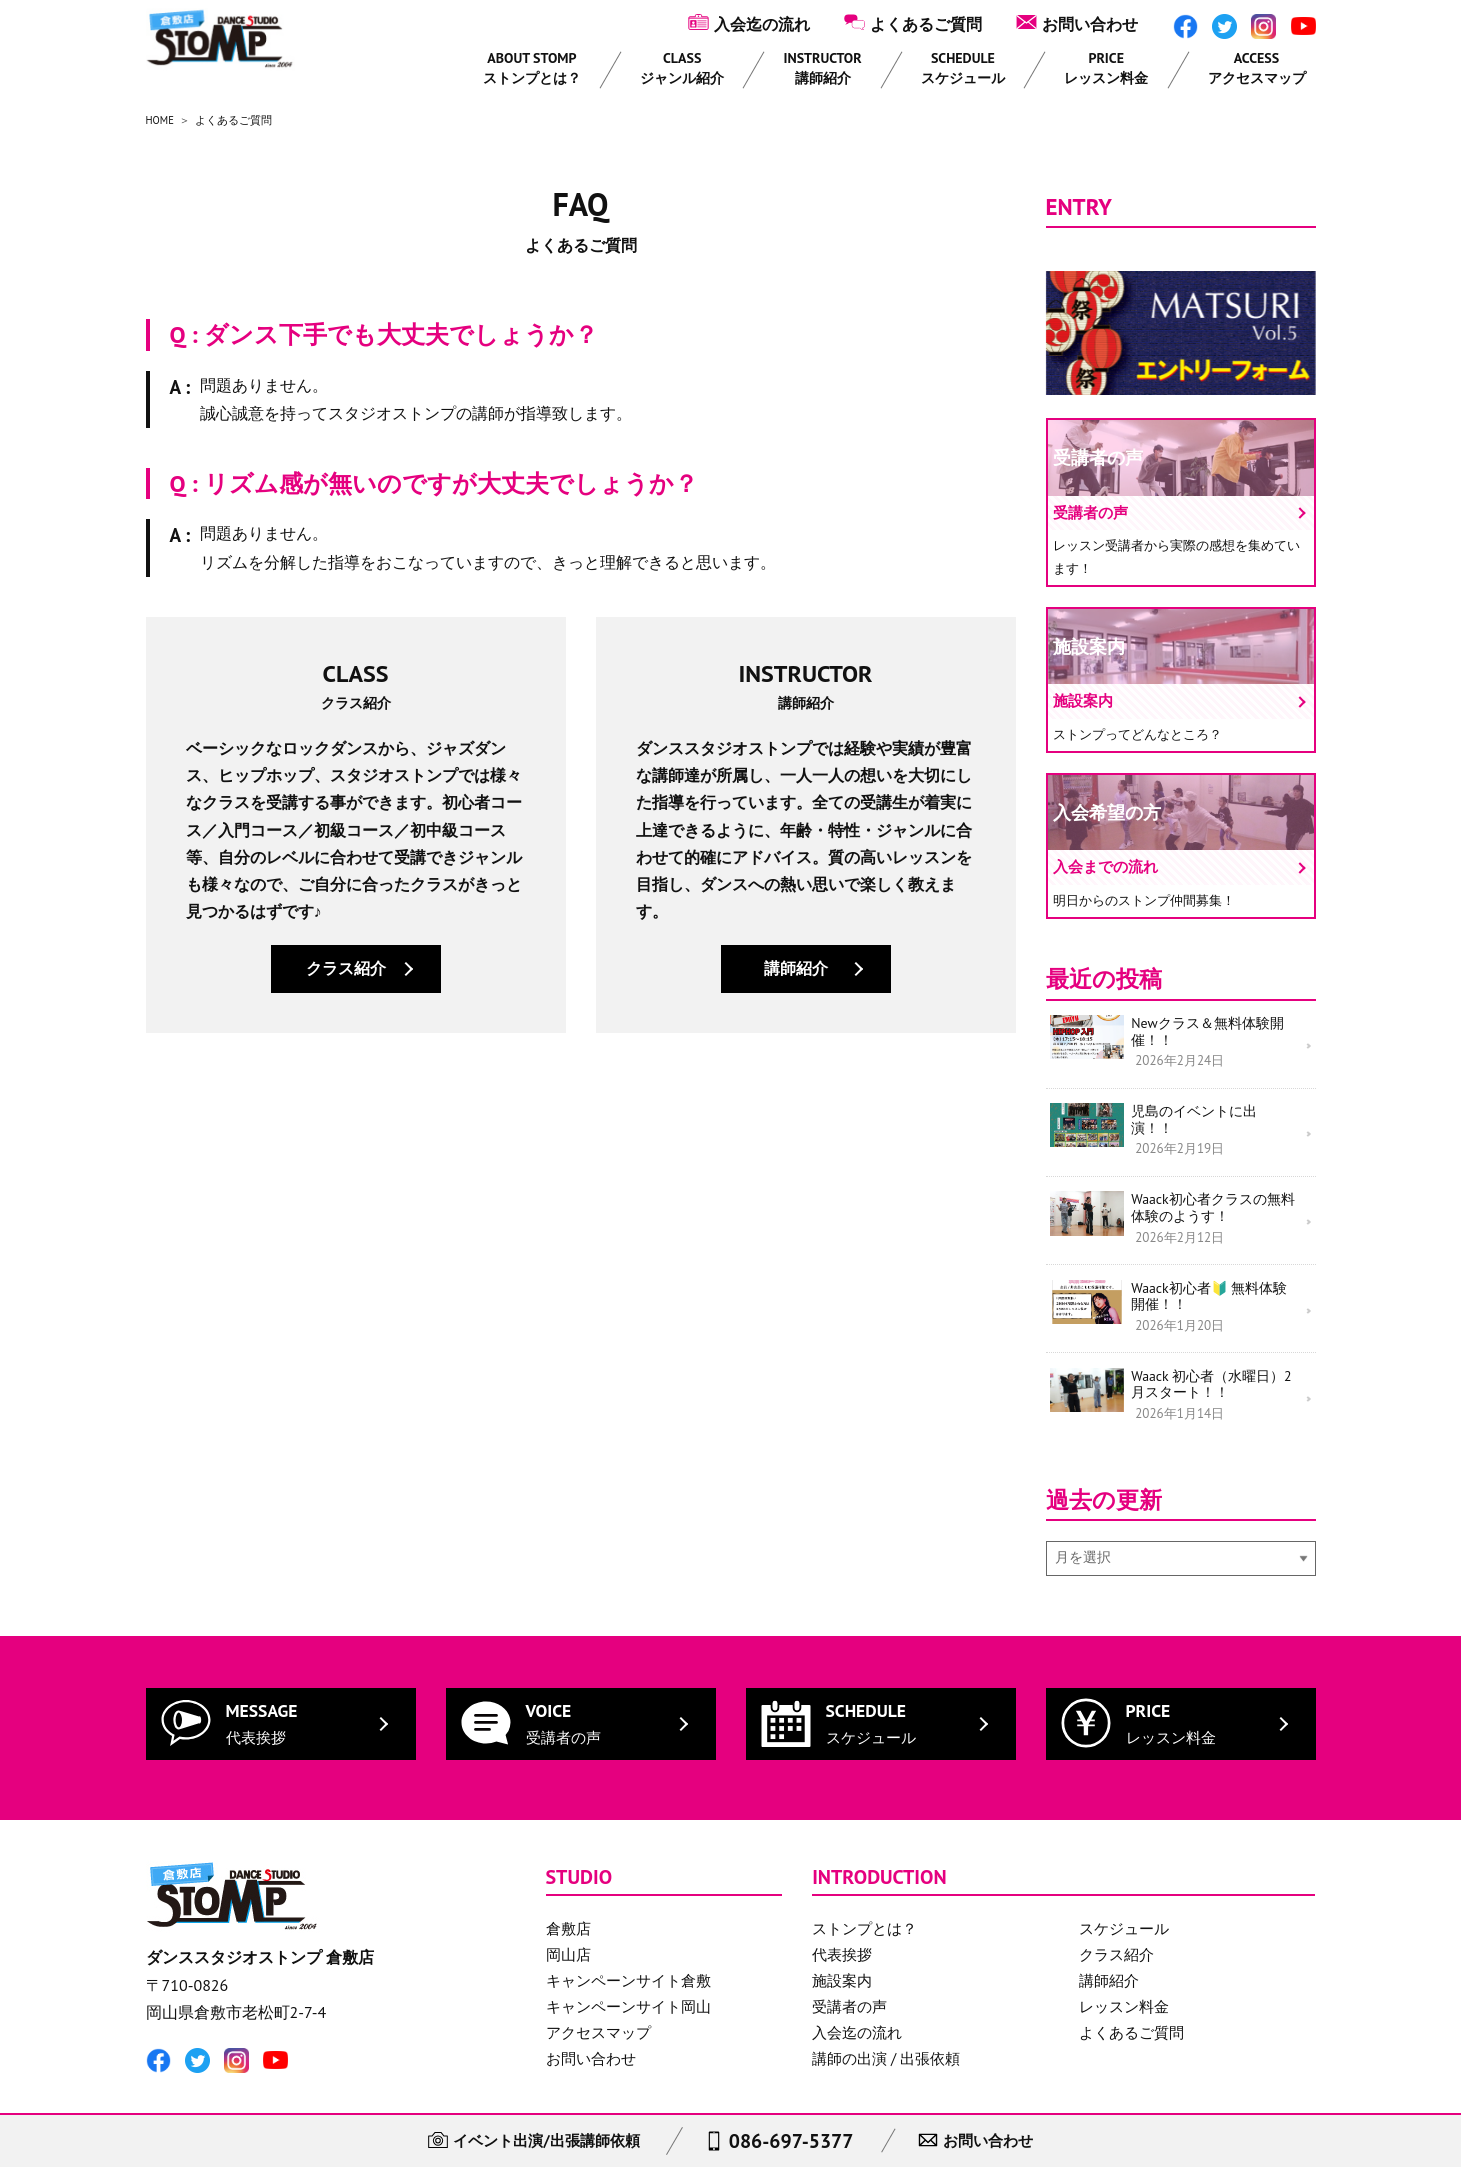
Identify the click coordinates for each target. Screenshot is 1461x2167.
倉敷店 (568, 1887)
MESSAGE (262, 1681)
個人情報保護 (191, 2088)
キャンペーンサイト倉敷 (628, 1939)
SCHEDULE (963, 68)
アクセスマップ (598, 1990)
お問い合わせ (1090, 24)
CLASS (682, 68)
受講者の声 (849, 1965)
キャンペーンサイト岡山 (628, 1965)
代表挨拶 (842, 1913)
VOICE (563, 1681)
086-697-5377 (791, 2136)
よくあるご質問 (926, 24)
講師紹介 (796, 968)
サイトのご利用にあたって (345, 2088)
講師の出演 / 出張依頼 (886, 2016)
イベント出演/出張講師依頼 (537, 2137)
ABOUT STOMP (532, 68)
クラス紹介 (346, 968)
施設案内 (842, 1939)
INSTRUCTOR (822, 68)
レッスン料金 (1124, 1965)
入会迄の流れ (762, 24)
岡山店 (568, 1913)
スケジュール (1124, 1887)
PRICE (1106, 68)
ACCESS (1257, 68)
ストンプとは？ (864, 1887)
